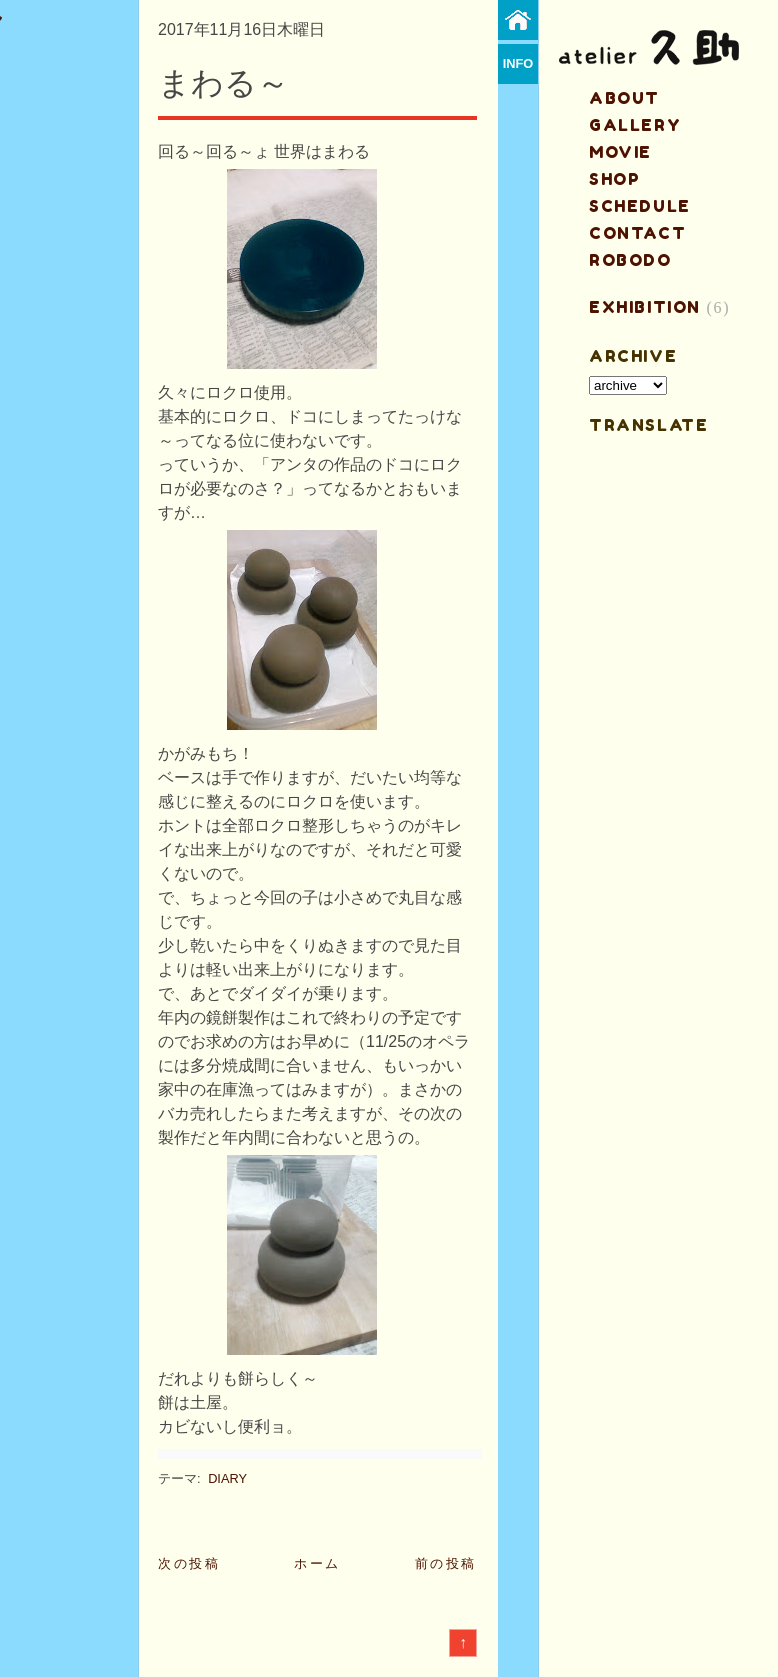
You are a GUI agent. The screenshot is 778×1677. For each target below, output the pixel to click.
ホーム (317, 1563)
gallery (635, 125)
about (624, 98)
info (518, 63)
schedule (640, 206)
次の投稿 (189, 1563)
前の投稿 (446, 1563)
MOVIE (620, 152)
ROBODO (630, 260)
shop (614, 179)
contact (637, 233)
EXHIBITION (645, 307)
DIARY (227, 1478)
